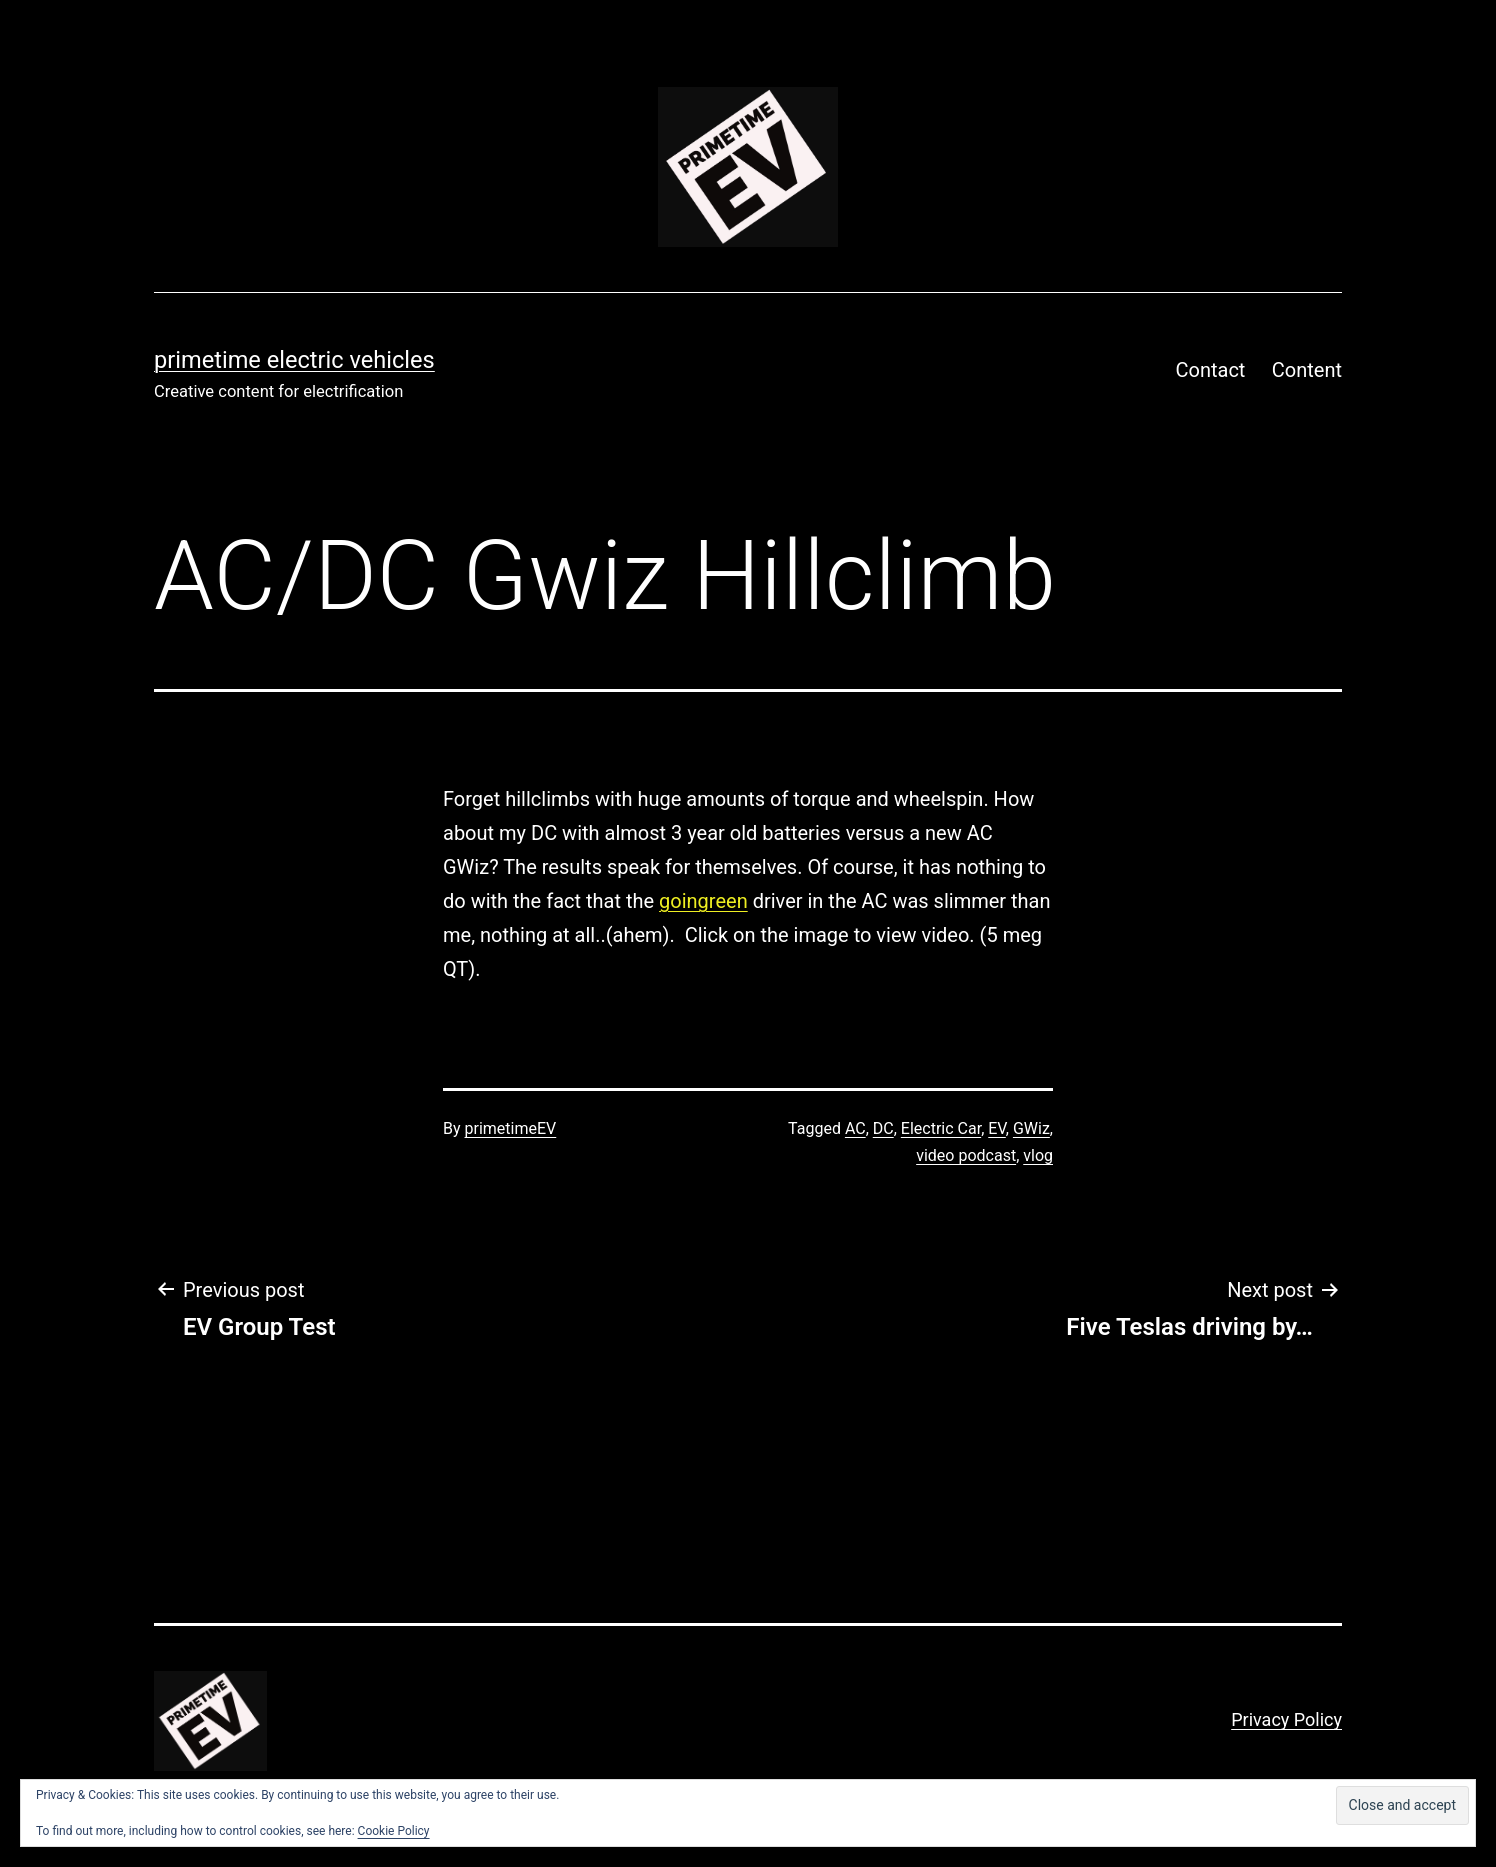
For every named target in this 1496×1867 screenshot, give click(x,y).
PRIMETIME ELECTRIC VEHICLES (294, 360)
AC (855, 1128)
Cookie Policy (394, 1831)
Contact (1211, 370)
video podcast (966, 1155)
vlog (1038, 1155)
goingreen (703, 901)
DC (883, 1128)
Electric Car (941, 1128)
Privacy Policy (1286, 1719)
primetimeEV (511, 1128)
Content (1307, 370)
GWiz (1031, 1128)
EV (997, 1128)
